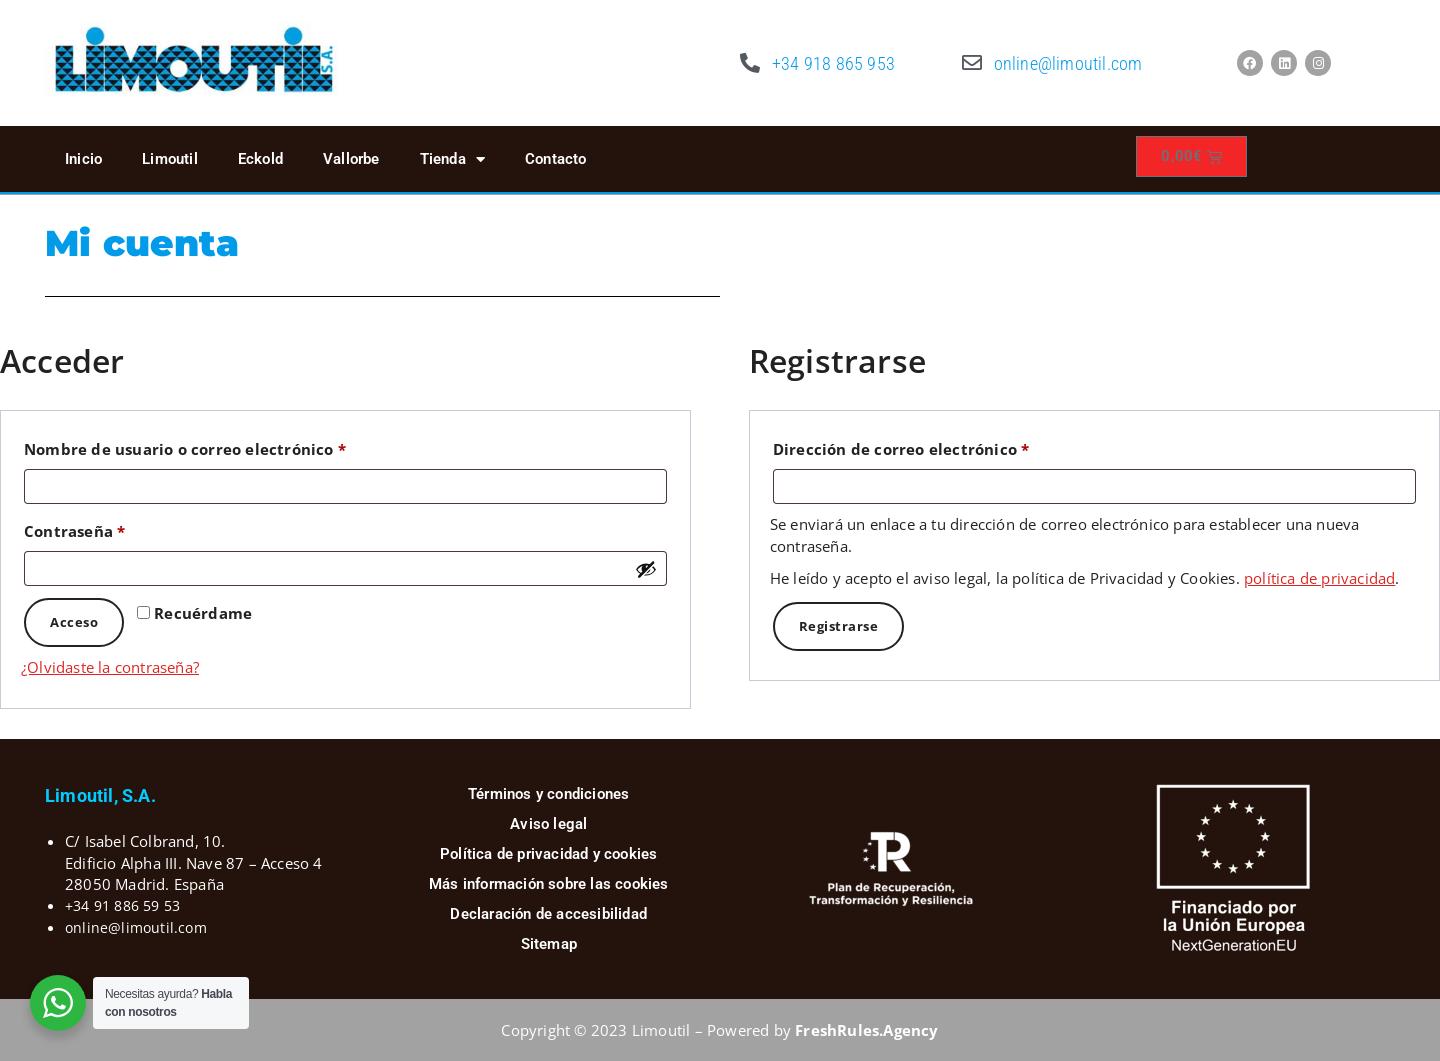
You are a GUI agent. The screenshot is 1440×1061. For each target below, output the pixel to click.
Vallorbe (351, 159)
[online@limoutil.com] (972, 63)
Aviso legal (548, 824)
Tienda (452, 159)
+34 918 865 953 (833, 63)
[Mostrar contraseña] (646, 569)
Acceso (74, 622)
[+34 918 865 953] (750, 63)
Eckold (260, 159)
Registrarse (839, 626)
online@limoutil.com (1068, 63)
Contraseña (118, 528)
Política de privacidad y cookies (548, 854)
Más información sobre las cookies (549, 884)
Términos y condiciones (548, 794)
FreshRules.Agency (866, 1030)
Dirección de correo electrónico (945, 446)
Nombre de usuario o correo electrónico (228, 446)
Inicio (83, 159)
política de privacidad (1319, 578)
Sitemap (549, 944)
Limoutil (170, 159)
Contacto (556, 159)
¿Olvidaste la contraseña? (110, 667)
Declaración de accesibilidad (548, 914)
